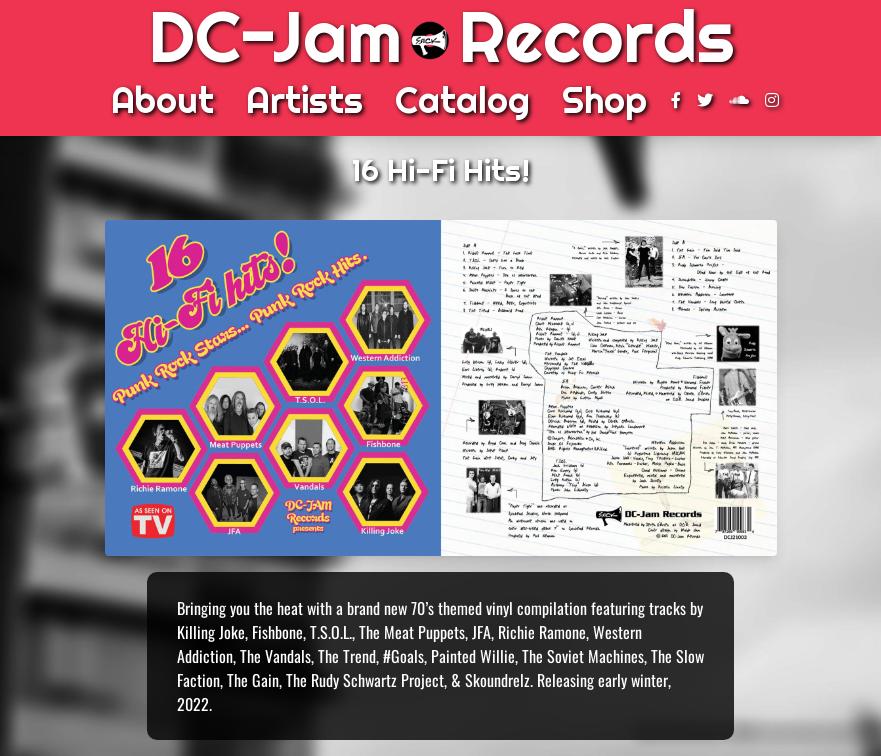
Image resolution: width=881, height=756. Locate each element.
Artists (304, 100)
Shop (604, 100)
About (162, 100)
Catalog (462, 100)
